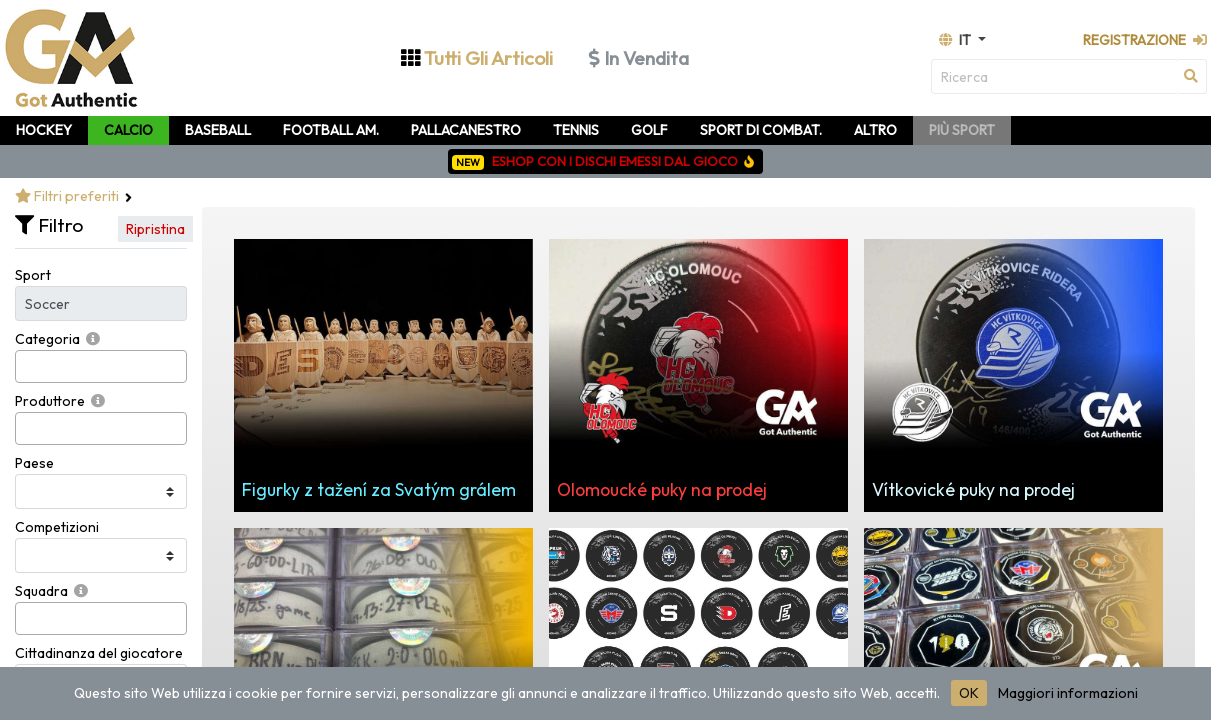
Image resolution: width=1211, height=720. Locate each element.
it (956, 40)
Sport (33, 275)
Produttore (50, 401)
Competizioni (57, 527)
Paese (34, 463)
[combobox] (101, 366)
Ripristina (155, 229)
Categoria (47, 339)
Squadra (41, 591)
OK (969, 693)
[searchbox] (26, 366)
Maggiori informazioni (1068, 693)
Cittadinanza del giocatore (99, 653)
